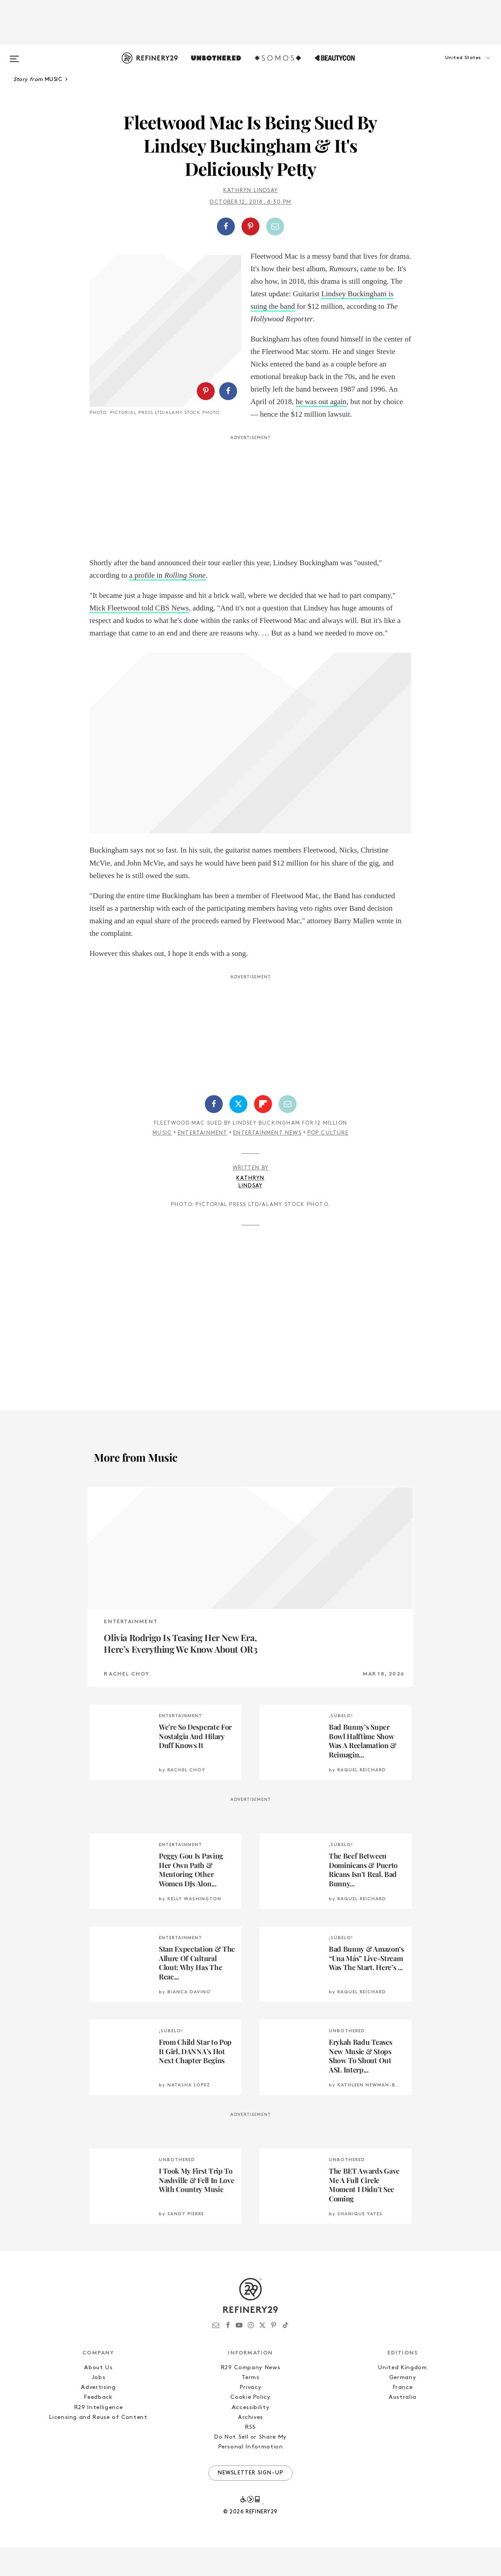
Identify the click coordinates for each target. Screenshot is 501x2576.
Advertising (98, 2416)
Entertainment (203, 1161)
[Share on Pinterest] (250, 226)
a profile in (167, 604)
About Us (98, 2397)
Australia (402, 2426)
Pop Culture (327, 1161)
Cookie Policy (250, 2426)
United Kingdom (402, 2397)
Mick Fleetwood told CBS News (139, 637)
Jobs (99, 2407)
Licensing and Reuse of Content (98, 2446)
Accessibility (250, 2436)
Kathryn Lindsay (250, 190)
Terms (250, 2407)
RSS (250, 2456)
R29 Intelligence (98, 2436)
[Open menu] (14, 54)
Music (162, 1161)
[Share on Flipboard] (263, 1133)
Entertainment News (267, 1161)
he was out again (321, 401)
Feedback (98, 2426)
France (403, 2416)
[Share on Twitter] (238, 1133)
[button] (452, 67)
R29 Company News (250, 2397)
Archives (250, 2446)
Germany (402, 2407)
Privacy (251, 2416)
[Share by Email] (275, 226)
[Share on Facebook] (226, 226)
